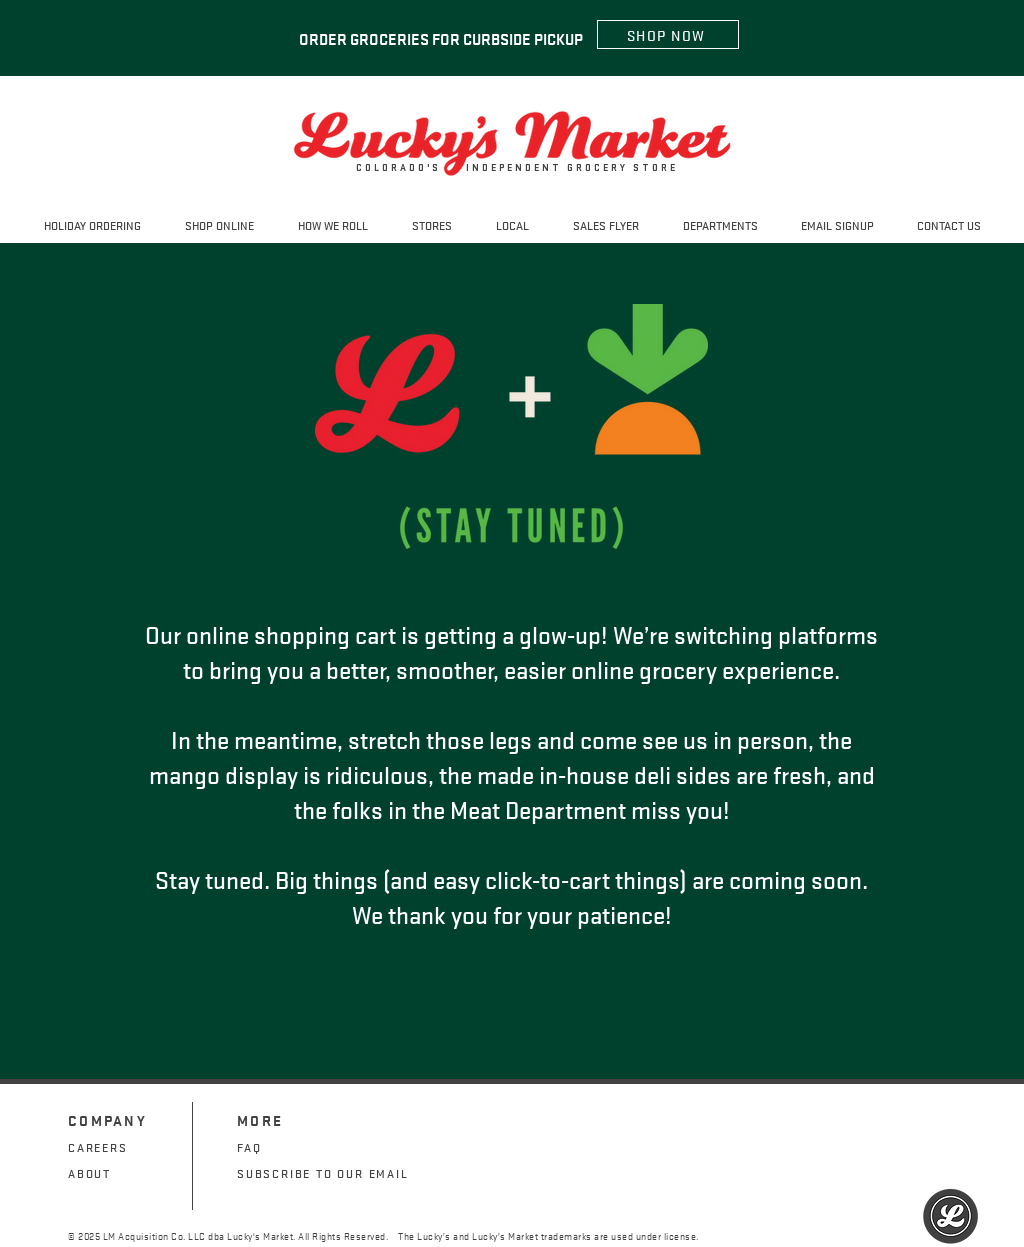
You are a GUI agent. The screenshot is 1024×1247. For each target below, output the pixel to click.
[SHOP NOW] (668, 34)
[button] (432, 224)
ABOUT (89, 1172)
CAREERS (98, 1146)
